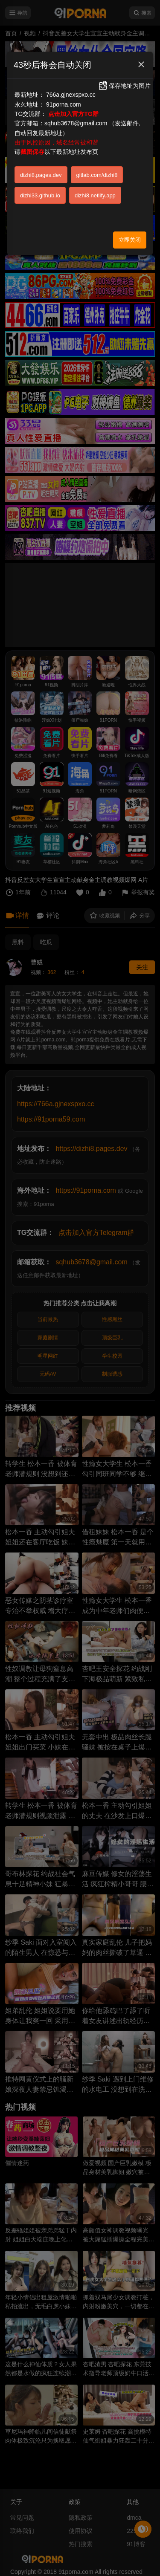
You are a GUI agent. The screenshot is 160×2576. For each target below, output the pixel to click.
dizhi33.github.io (40, 195)
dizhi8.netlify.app (95, 195)
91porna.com (63, 104)
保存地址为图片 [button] (124, 86)
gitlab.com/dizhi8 (97, 175)
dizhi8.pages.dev (41, 175)
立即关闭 (130, 240)
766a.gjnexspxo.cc (71, 94)
